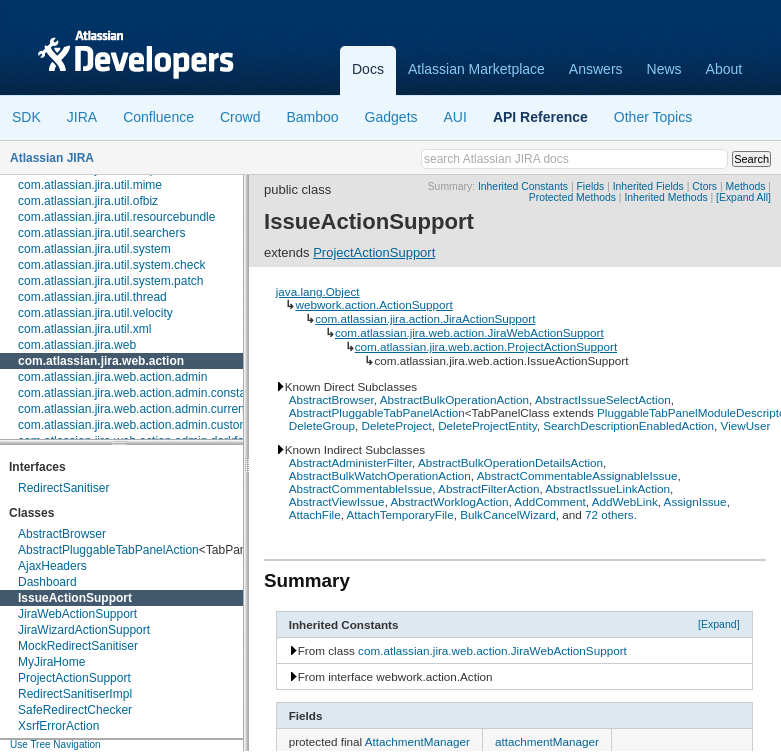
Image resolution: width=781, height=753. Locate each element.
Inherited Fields (648, 186)
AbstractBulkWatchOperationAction (380, 475)
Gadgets (391, 117)
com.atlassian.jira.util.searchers (101, 233)
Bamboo (312, 117)
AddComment (549, 501)
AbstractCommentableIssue (361, 488)
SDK (26, 117)
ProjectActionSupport (74, 678)
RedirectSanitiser (63, 488)
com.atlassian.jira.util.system (94, 249)
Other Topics (653, 117)
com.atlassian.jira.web (77, 345)
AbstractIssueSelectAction (603, 399)
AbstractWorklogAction (449, 501)
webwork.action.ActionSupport (373, 304)
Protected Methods (572, 197)
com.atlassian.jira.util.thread (92, 297)
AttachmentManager (417, 741)
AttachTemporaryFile (400, 514)
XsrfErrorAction (58, 726)
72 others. (611, 514)
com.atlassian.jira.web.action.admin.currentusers (147, 409)
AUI (455, 117)
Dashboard (47, 582)
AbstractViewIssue (337, 501)
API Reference (540, 117)
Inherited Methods (665, 197)
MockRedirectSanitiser (78, 646)
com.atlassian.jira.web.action (101, 361)
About (724, 69)
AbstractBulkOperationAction (454, 399)
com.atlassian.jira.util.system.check (111, 265)
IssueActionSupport (75, 598)
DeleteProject (396, 425)
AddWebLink (625, 501)
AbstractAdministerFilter (350, 462)
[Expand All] (743, 197)
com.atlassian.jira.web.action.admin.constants (140, 393)
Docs (368, 69)
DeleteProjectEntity (487, 425)
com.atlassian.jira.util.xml (84, 329)
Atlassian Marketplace (476, 69)
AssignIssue (695, 501)
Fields (591, 186)
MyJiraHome (51, 662)
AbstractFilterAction (488, 488)
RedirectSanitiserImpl (75, 694)
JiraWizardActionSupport (84, 630)
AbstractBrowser (62, 534)
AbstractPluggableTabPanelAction (108, 550)
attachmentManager (547, 741)
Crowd (240, 117)
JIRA (82, 117)
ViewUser (746, 425)
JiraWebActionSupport (77, 614)
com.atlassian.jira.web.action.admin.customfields (147, 425)
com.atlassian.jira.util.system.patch (110, 281)
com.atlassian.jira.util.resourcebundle (116, 217)
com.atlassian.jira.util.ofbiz (88, 201)
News (664, 69)
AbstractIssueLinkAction (607, 488)
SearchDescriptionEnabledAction (628, 425)
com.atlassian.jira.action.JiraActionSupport (425, 318)
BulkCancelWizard (507, 514)
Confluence (158, 117)
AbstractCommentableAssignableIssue (577, 475)
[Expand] (719, 624)
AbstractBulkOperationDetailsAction (510, 462)
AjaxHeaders (52, 566)
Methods (746, 186)
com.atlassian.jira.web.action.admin (112, 377)
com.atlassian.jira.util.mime (90, 185)
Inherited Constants (523, 186)
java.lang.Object (318, 291)
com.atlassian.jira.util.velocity (95, 313)
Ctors (704, 186)
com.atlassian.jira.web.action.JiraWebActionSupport (469, 332)
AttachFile (315, 514)
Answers (596, 69)
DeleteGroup (322, 425)
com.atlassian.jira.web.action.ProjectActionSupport (486, 346)
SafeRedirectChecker (75, 710)
